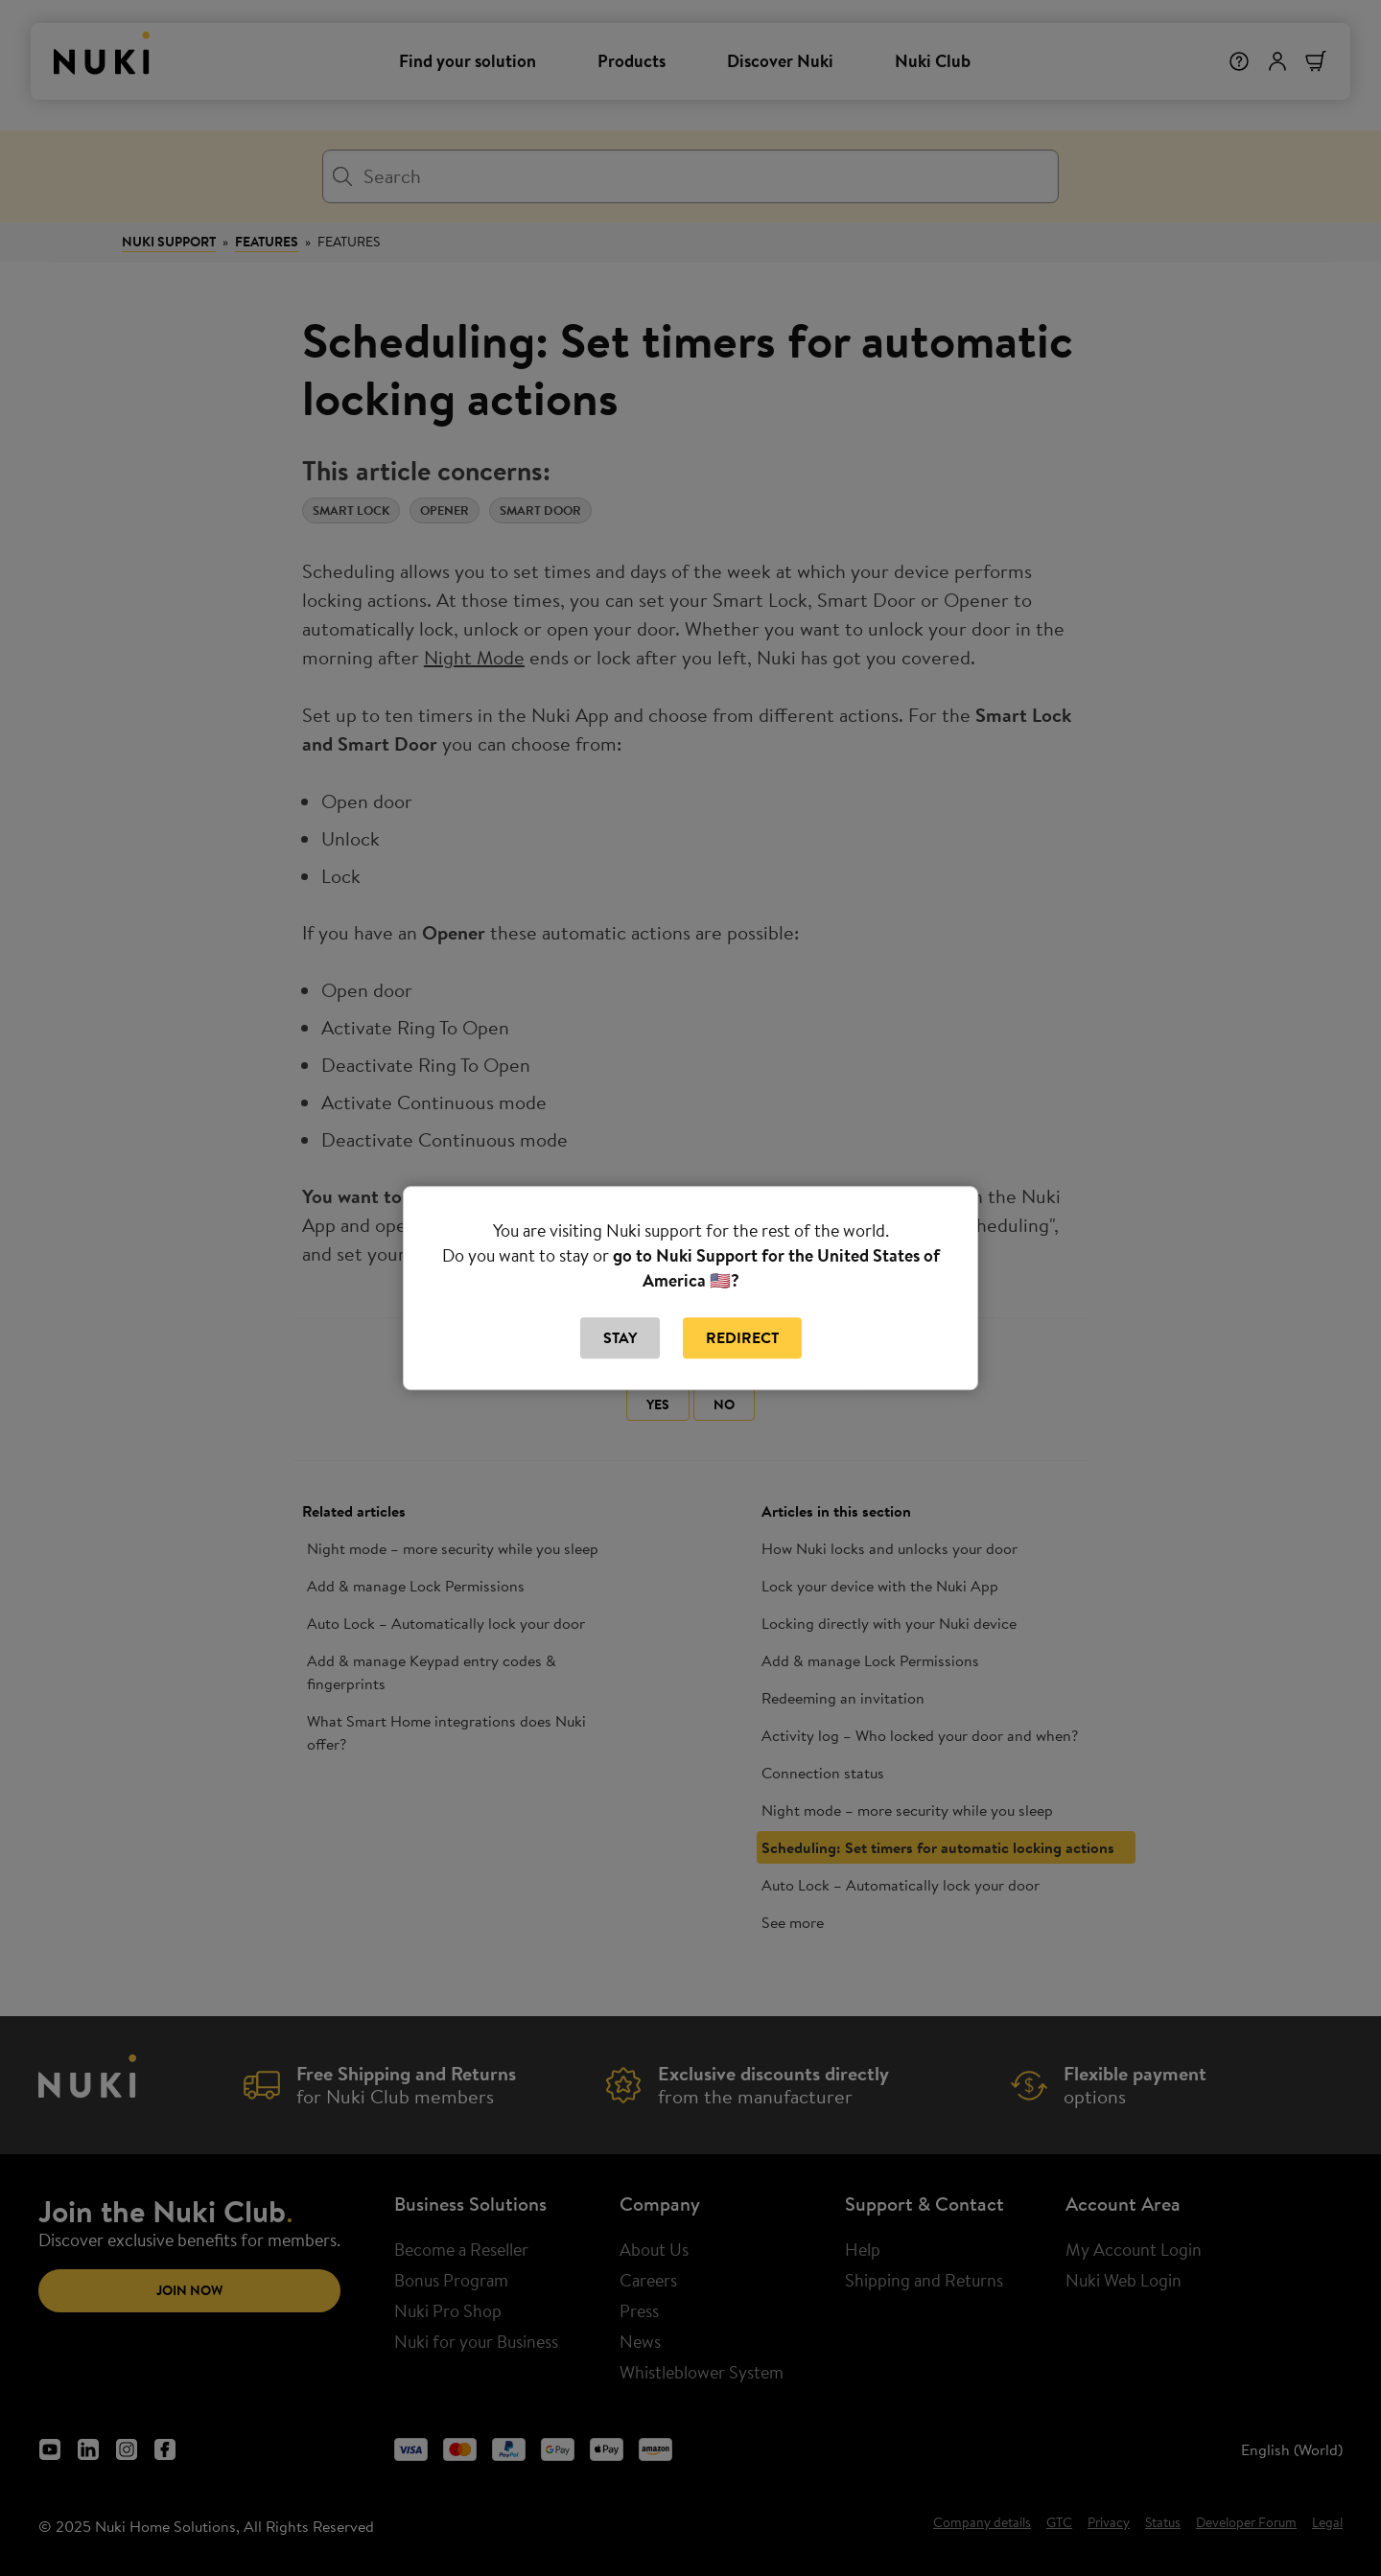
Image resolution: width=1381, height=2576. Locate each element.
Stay (620, 1338)
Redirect (742, 1338)
